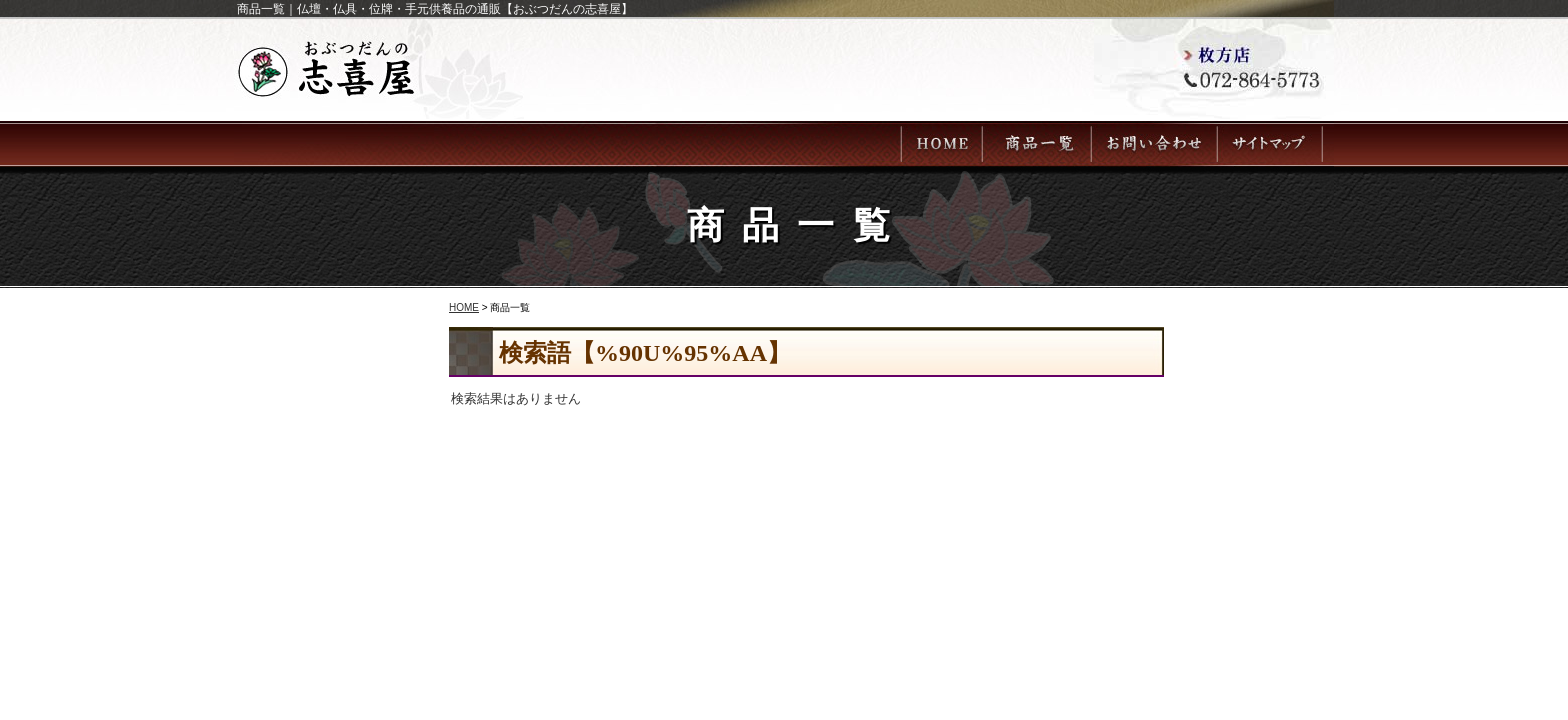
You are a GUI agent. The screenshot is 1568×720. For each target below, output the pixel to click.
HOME (464, 307)
